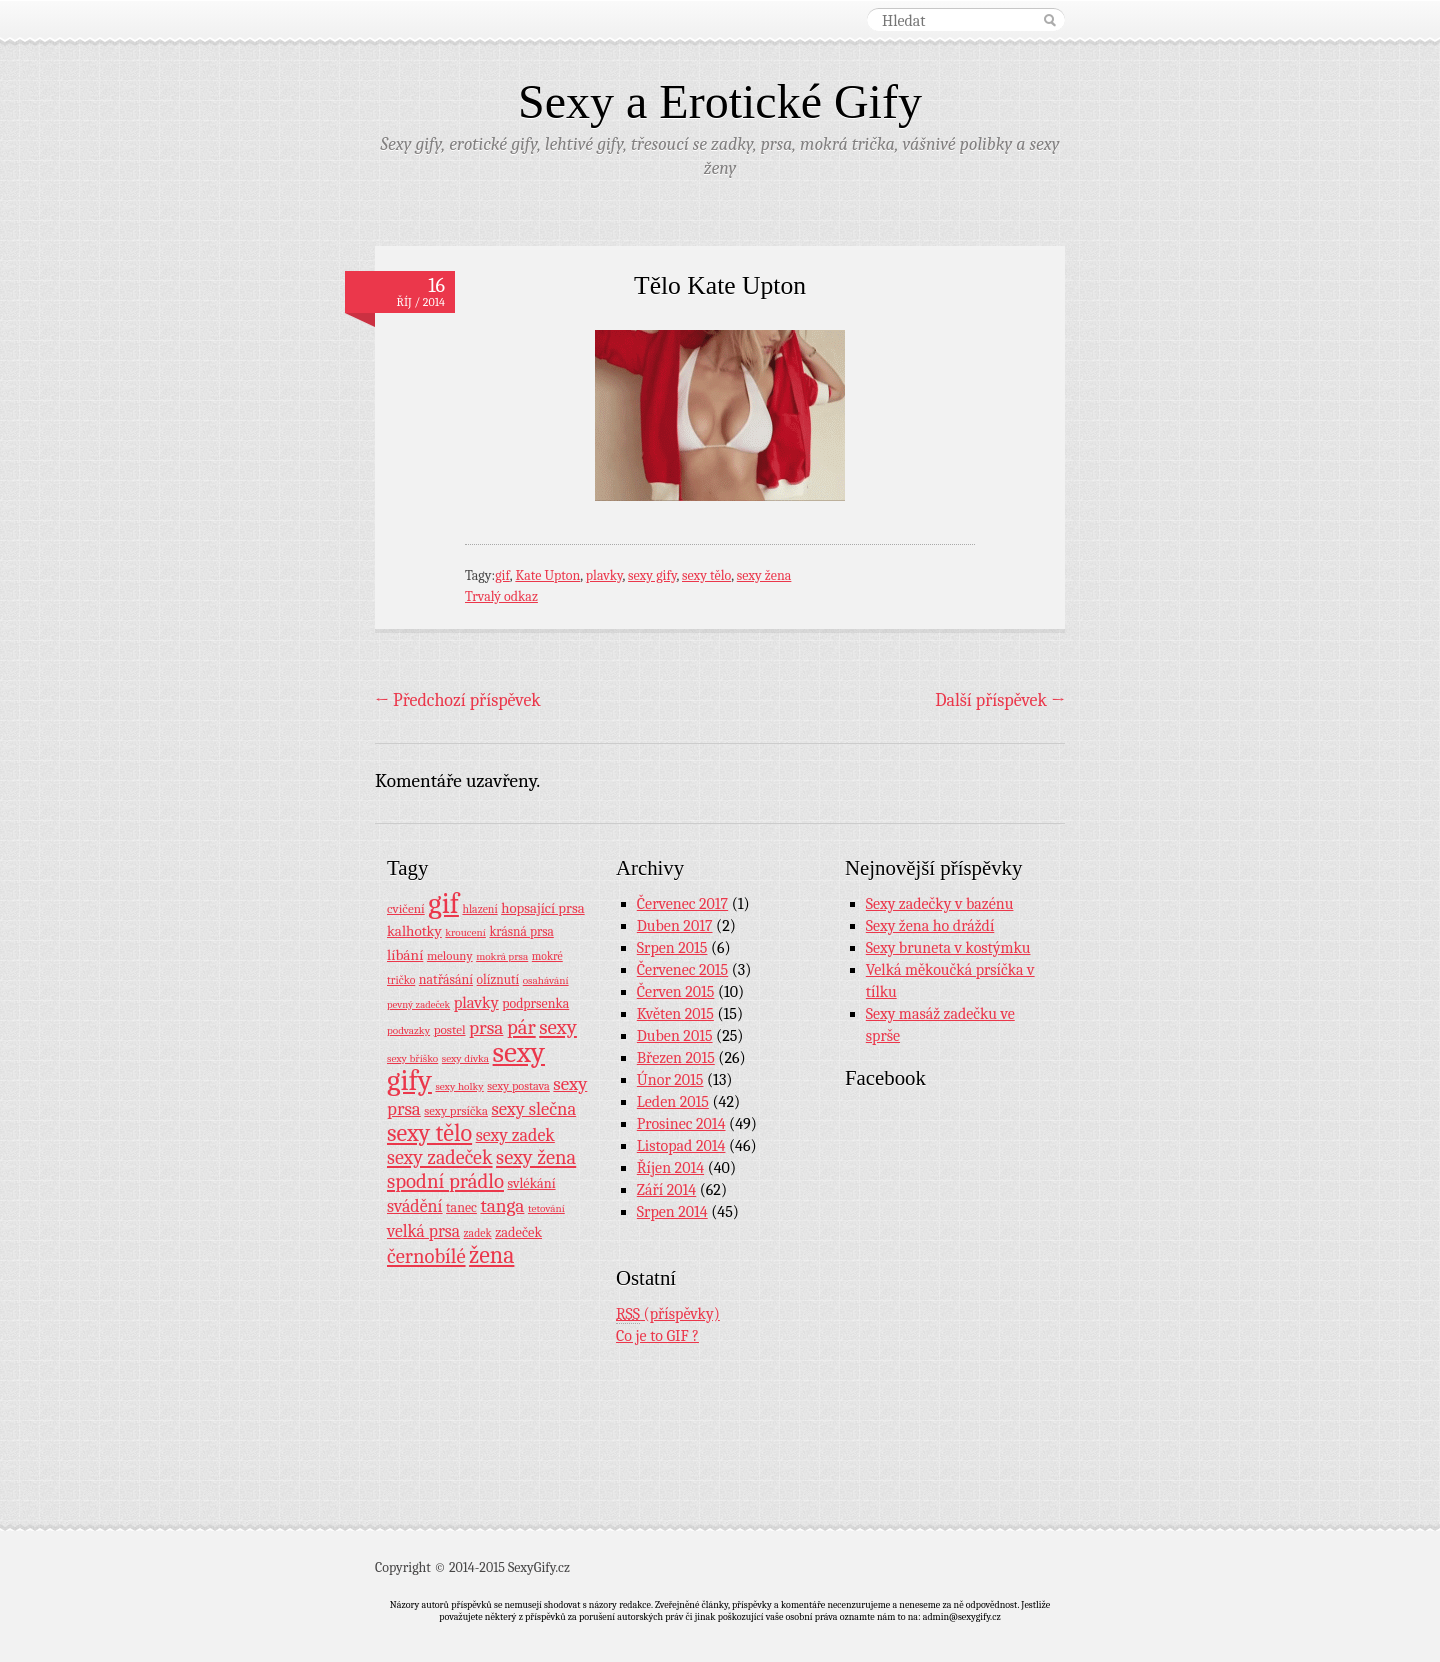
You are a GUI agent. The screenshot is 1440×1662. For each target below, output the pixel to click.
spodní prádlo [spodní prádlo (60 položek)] (445, 1181)
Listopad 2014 (681, 1146)
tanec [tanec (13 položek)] (461, 1207)
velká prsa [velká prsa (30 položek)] (423, 1231)
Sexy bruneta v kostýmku (948, 948)
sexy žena (764, 575)
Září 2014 (666, 1190)
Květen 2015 (675, 1014)
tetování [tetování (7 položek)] (546, 1208)
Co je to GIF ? (657, 1336)
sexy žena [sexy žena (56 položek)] (536, 1157)
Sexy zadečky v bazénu (940, 904)
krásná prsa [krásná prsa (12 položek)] (521, 931)
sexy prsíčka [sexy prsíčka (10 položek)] (456, 1111)
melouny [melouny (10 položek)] (450, 956)
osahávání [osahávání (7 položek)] (546, 980)
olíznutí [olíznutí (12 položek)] (498, 979)
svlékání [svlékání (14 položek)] (532, 1183)
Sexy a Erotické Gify (720, 101)
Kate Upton (547, 575)
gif (502, 575)
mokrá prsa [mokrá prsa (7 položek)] (502, 956)
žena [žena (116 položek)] (491, 1255)
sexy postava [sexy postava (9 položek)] (518, 1086)
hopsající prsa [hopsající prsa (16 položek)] (542, 908)
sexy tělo (706, 575)
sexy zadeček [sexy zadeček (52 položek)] (440, 1157)
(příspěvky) (668, 1314)
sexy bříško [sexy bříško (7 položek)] (412, 1058)
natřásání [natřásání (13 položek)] (446, 979)
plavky (604, 575)
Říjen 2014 (670, 1168)
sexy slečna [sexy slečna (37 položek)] (533, 1109)
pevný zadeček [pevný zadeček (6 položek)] (418, 1004)
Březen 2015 (676, 1058)
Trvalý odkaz (501, 596)
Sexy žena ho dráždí (930, 926)
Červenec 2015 (682, 970)
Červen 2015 (676, 992)
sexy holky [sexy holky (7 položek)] (459, 1086)
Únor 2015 (670, 1080)
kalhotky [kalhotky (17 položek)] (414, 931)
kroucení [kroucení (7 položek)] (465, 932)
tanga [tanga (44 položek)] (502, 1206)
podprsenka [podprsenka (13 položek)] (535, 1003)
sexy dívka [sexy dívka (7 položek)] (465, 1058)
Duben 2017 (675, 926)
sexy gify (652, 575)
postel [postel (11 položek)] (450, 1029)
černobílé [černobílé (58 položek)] (426, 1256)
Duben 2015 (675, 1036)
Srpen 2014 (672, 1212)
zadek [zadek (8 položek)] (478, 1233)
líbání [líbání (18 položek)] (405, 955)
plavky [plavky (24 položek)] (476, 1002)
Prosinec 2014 (681, 1124)
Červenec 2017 (682, 904)
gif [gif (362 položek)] (443, 903)
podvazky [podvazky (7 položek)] (408, 1030)
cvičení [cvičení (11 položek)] (406, 908)
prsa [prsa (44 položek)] (486, 1028)
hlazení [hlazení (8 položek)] (479, 909)
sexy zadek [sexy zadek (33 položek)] (515, 1135)
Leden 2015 (673, 1102)
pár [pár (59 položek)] (521, 1027)
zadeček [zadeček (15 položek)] (518, 1232)
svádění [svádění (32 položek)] (415, 1206)
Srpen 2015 (672, 948)
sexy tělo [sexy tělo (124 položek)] (429, 1133)
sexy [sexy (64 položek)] (558, 1027)
